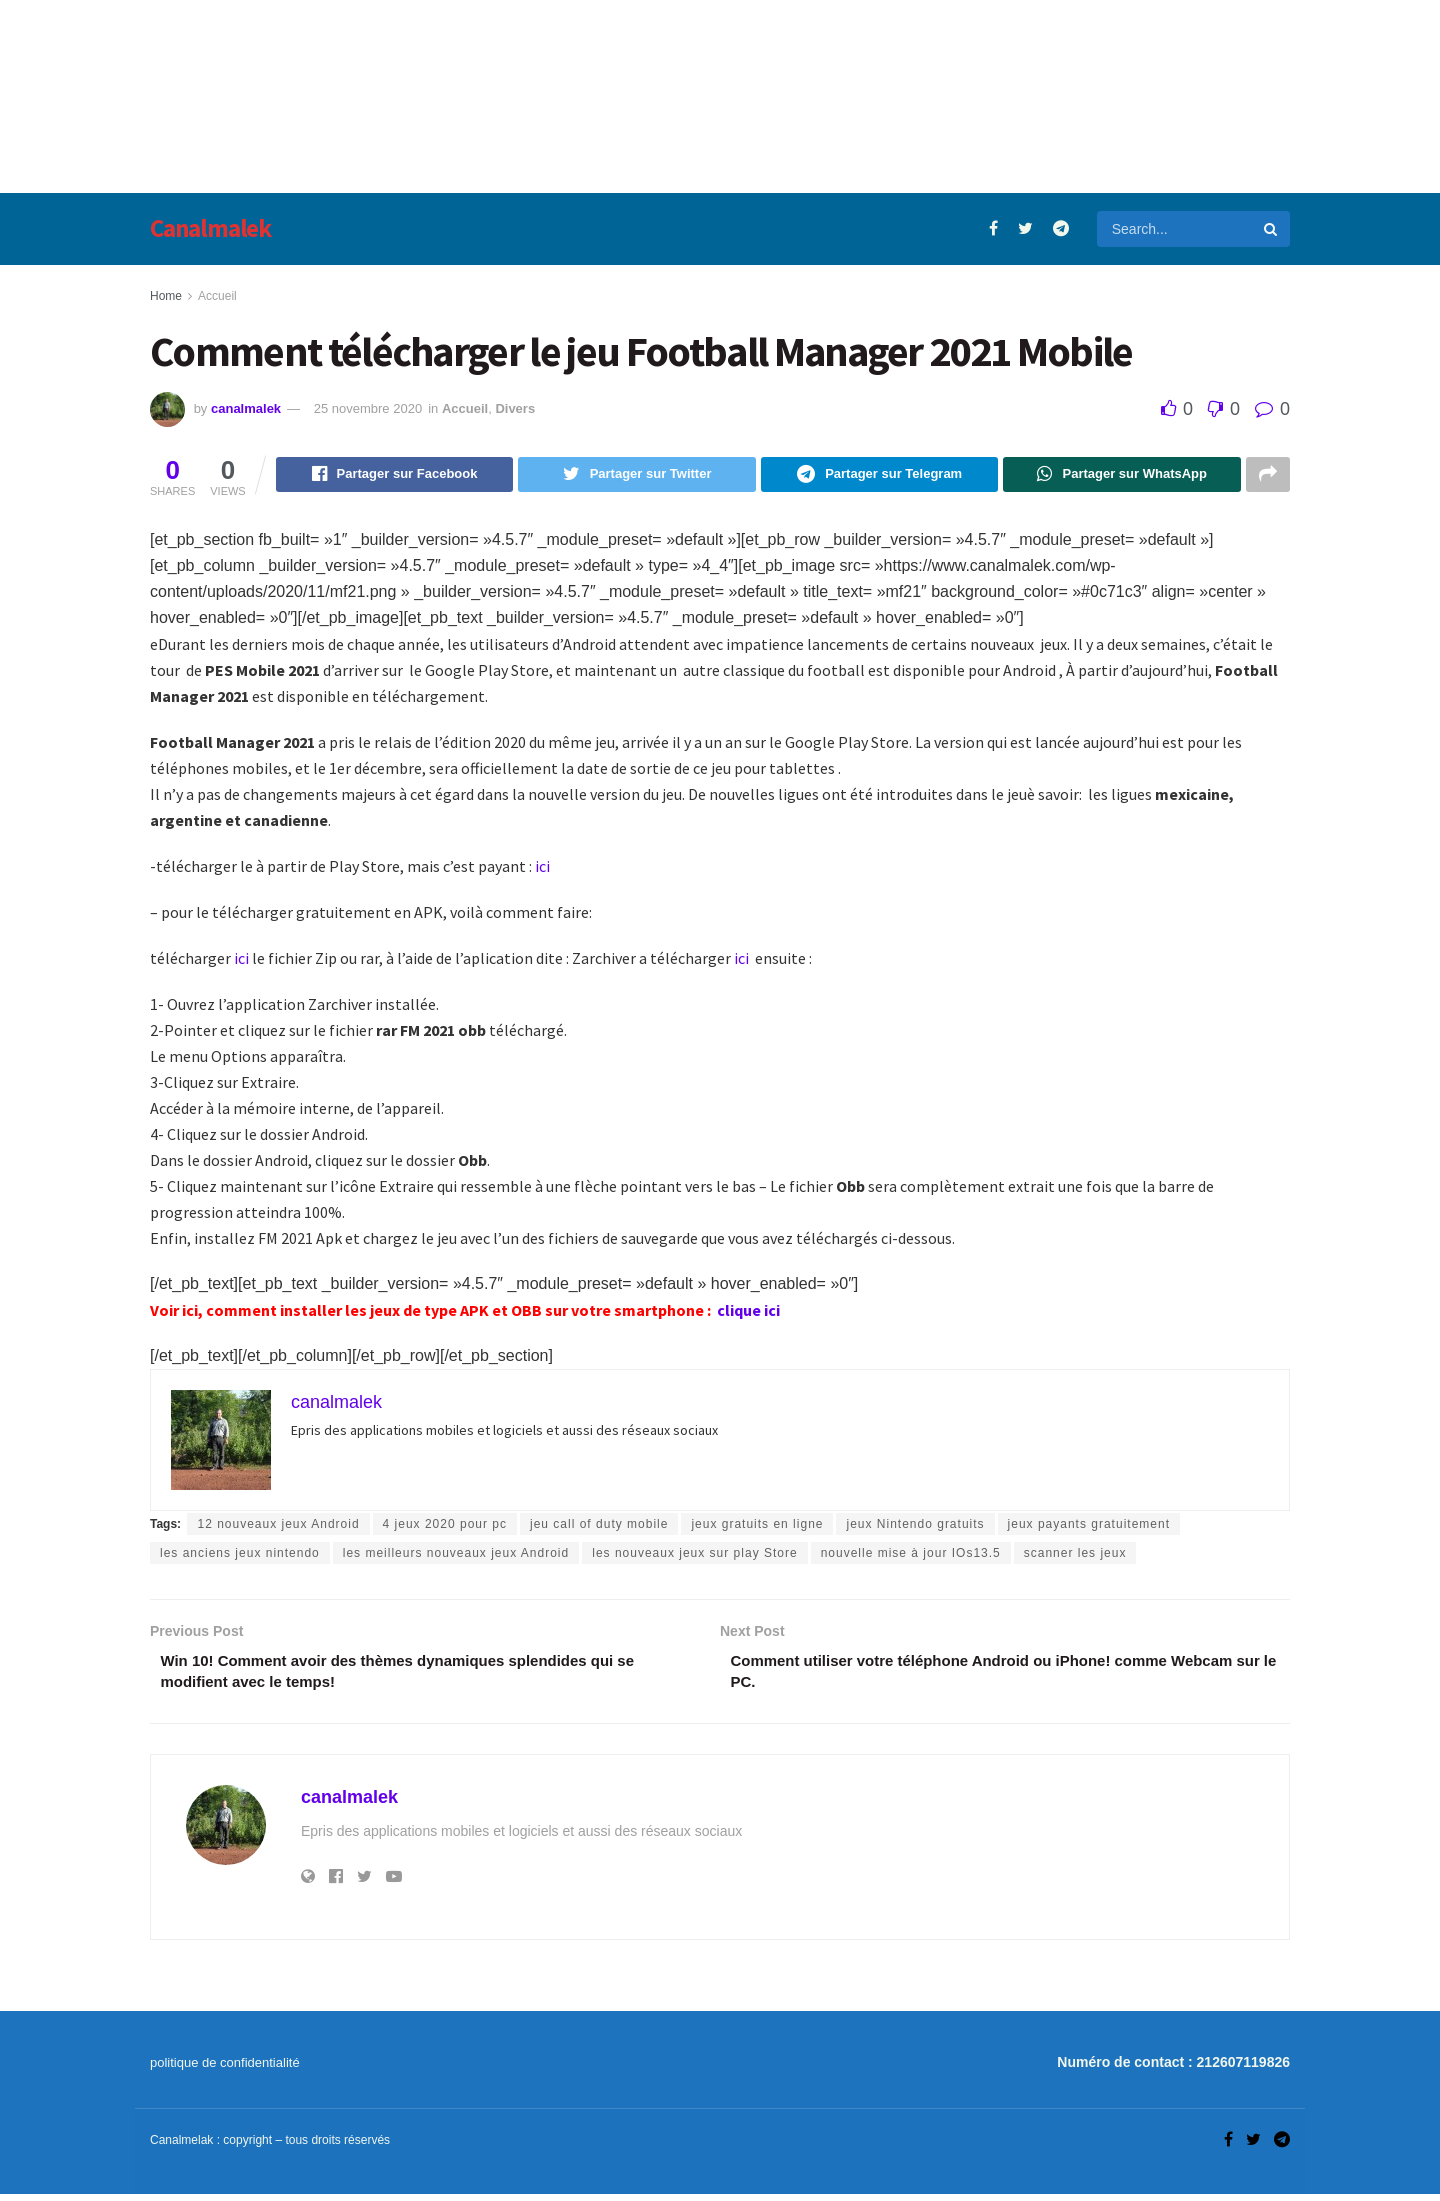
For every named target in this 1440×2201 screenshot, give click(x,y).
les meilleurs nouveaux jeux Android (456, 1556)
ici (544, 869)
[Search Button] (1272, 229)
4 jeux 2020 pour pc (445, 1527)
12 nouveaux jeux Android (278, 1527)
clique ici (750, 1313)
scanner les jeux (1075, 1556)
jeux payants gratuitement (1089, 1527)
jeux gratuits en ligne (757, 1527)
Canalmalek (210, 228)
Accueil (217, 296)
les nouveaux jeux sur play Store (694, 1556)
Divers (515, 408)
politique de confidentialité (225, 2069)
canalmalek (246, 408)
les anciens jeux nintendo (240, 1556)
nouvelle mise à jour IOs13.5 (911, 1556)
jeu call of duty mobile (599, 1527)
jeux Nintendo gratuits (915, 1527)
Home (166, 296)
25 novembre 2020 (368, 408)
